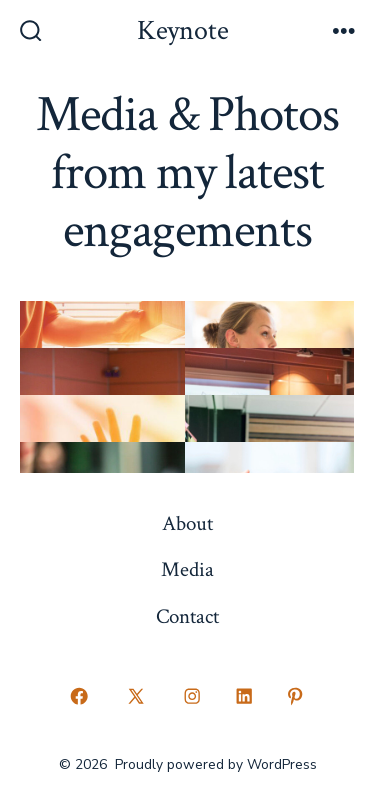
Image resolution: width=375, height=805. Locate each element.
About (187, 523)
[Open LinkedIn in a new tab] (244, 697)
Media (187, 569)
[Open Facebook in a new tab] (80, 697)
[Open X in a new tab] (135, 697)
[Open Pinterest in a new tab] (296, 697)
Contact (187, 616)
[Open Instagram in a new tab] (193, 697)
